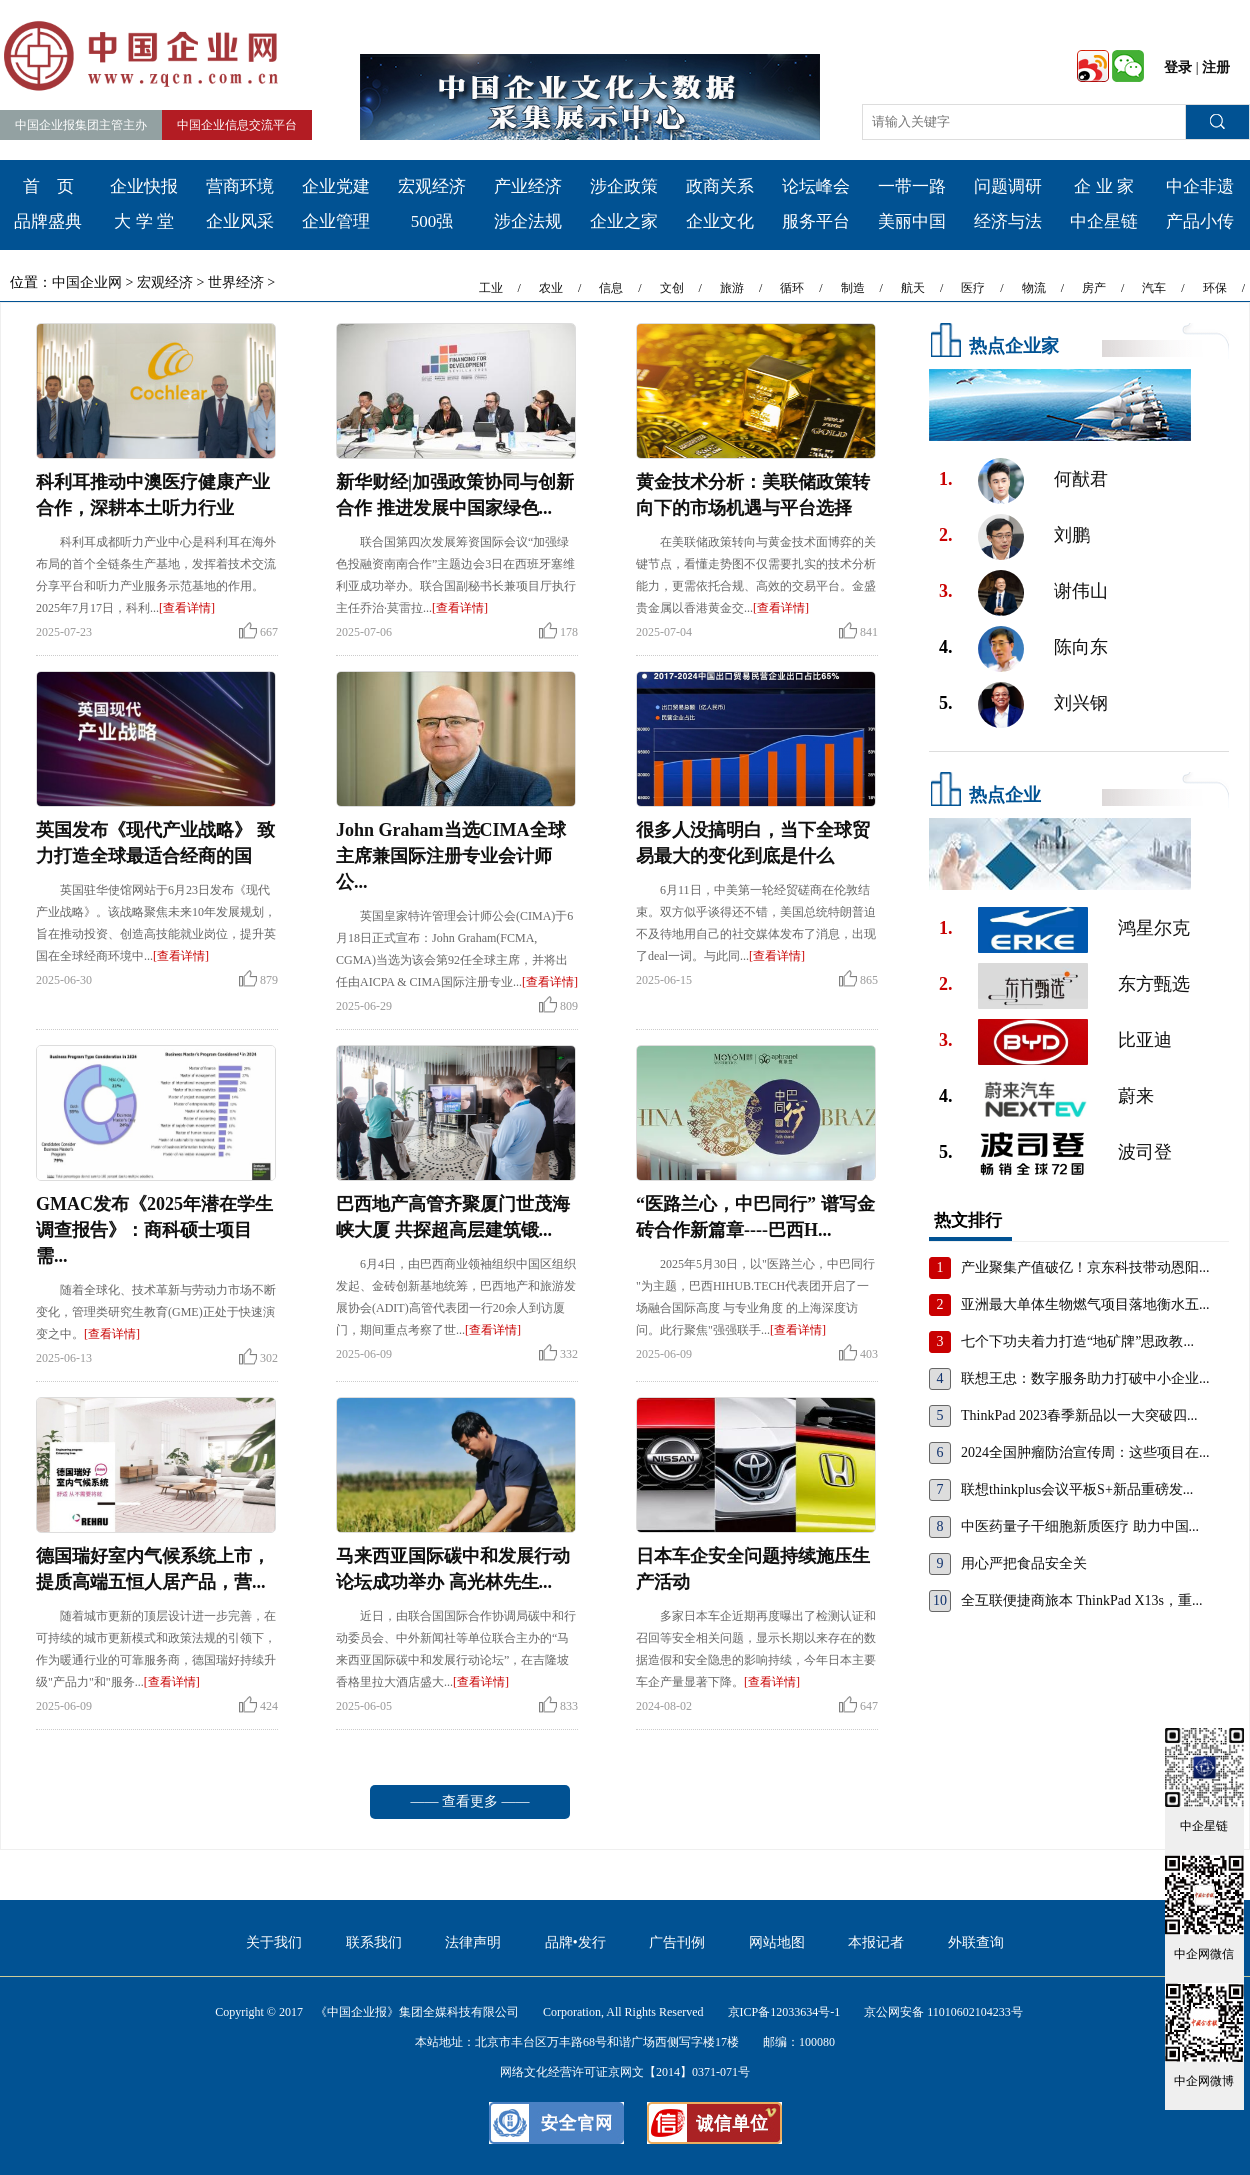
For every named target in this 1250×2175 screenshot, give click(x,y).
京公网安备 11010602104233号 (943, 2012)
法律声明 (473, 1942)
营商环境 (240, 186)
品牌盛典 (48, 221)
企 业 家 (1104, 186)
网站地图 (777, 1942)
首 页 (48, 186)
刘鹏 (1072, 535)
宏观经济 (432, 186)
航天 (913, 288)
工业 (491, 288)
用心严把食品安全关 (1024, 1563)
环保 (1215, 288)
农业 (551, 288)
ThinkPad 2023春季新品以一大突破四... (1079, 1415)
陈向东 (1081, 647)
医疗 (973, 288)
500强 (432, 221)
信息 (611, 288)
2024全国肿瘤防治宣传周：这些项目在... (1085, 1452)
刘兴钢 (1081, 703)
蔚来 (1136, 1096)
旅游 (732, 288)
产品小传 (1200, 221)
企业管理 (336, 221)
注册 (1216, 67)
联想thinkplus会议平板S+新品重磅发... (1077, 1489)
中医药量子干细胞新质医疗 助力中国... (1080, 1526)
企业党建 (336, 186)
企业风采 (240, 221)
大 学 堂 (144, 221)
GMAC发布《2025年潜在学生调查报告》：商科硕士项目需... (154, 1230)
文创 (672, 288)
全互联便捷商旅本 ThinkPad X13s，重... (1082, 1600)
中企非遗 (1200, 186)
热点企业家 (1014, 346)
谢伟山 (1081, 591)
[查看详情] (187, 608)
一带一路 (912, 186)
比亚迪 (1145, 1040)
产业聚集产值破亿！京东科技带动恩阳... (1085, 1267)
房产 (1094, 288)
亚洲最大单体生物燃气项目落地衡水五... (1085, 1304)
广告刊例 (677, 1942)
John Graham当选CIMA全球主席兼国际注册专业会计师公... (451, 856)
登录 (1178, 67)
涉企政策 (624, 186)
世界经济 (236, 282)
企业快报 (144, 186)
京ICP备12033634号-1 (784, 2012)
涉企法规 (528, 221)
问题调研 (1008, 186)
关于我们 (274, 1942)
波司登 (1145, 1152)
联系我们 (374, 1942)
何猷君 (1081, 479)
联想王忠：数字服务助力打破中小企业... (1085, 1378)
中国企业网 (87, 282)
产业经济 (528, 186)
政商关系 (720, 186)
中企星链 (1104, 221)
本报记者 (876, 1942)
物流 (1034, 288)
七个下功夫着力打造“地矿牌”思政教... (1077, 1341)
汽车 (1154, 288)
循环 (792, 288)
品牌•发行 (575, 1942)
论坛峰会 (816, 186)
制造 (853, 288)
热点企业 (1005, 795)
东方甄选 (1154, 984)
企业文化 (720, 221)
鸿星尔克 (1154, 928)
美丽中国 (912, 221)
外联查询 (976, 1942)
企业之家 (624, 221)
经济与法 (1008, 221)
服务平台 (816, 221)
